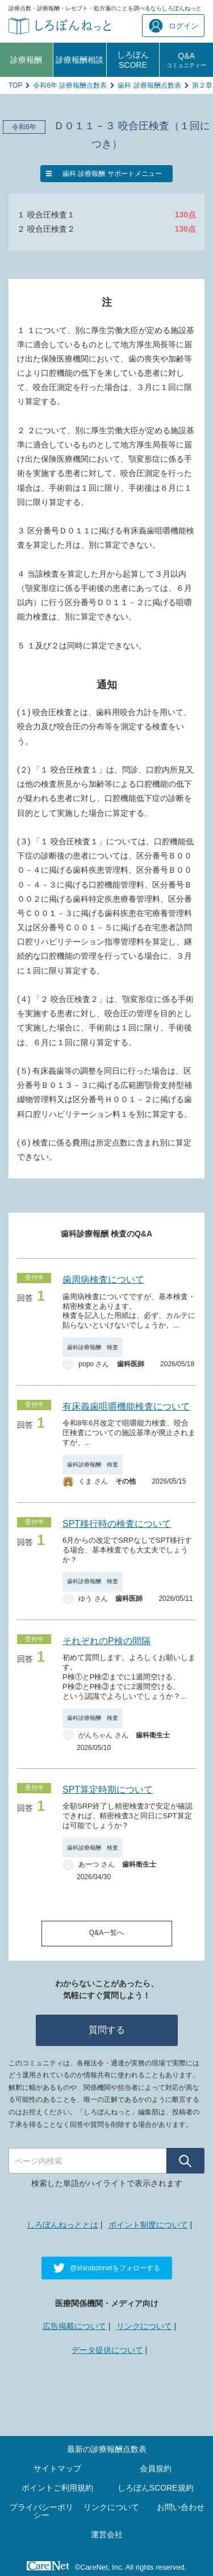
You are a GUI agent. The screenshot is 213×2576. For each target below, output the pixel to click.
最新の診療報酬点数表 (107, 2449)
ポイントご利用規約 (57, 2487)
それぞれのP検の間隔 (106, 1641)
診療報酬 (26, 59)
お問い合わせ (180, 2507)
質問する (107, 2030)
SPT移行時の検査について (116, 1524)
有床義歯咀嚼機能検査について (126, 1406)
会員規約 (156, 2468)
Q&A (186, 59)
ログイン (173, 26)
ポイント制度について (148, 2224)
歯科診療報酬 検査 (92, 1347)
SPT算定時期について (107, 1789)
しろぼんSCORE (133, 59)
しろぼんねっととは (62, 2224)
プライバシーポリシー (41, 2511)
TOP (15, 85)
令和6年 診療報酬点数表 (70, 85)
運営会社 (107, 2534)
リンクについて (144, 2326)
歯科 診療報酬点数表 (149, 85)
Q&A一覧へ (106, 1933)
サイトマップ (57, 2468)
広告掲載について (74, 2326)
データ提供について (107, 2350)
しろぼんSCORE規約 (156, 2487)
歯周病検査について (103, 1279)
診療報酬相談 (79, 59)
